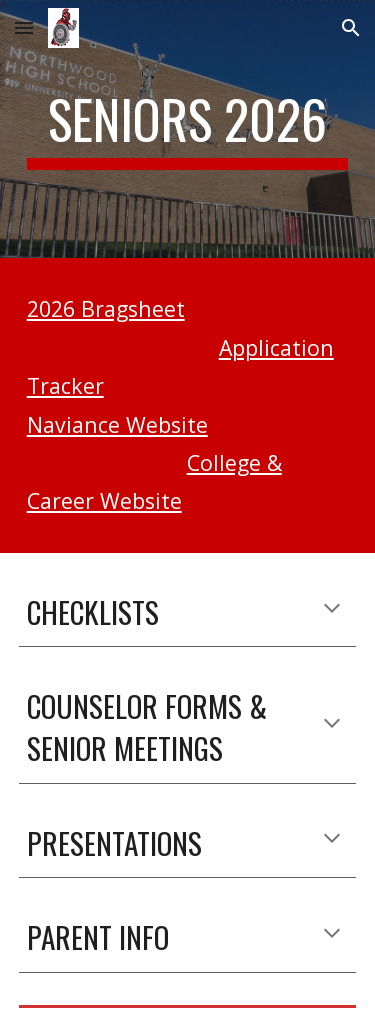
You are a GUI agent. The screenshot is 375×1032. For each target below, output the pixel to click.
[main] (188, 129)
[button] (24, 27)
